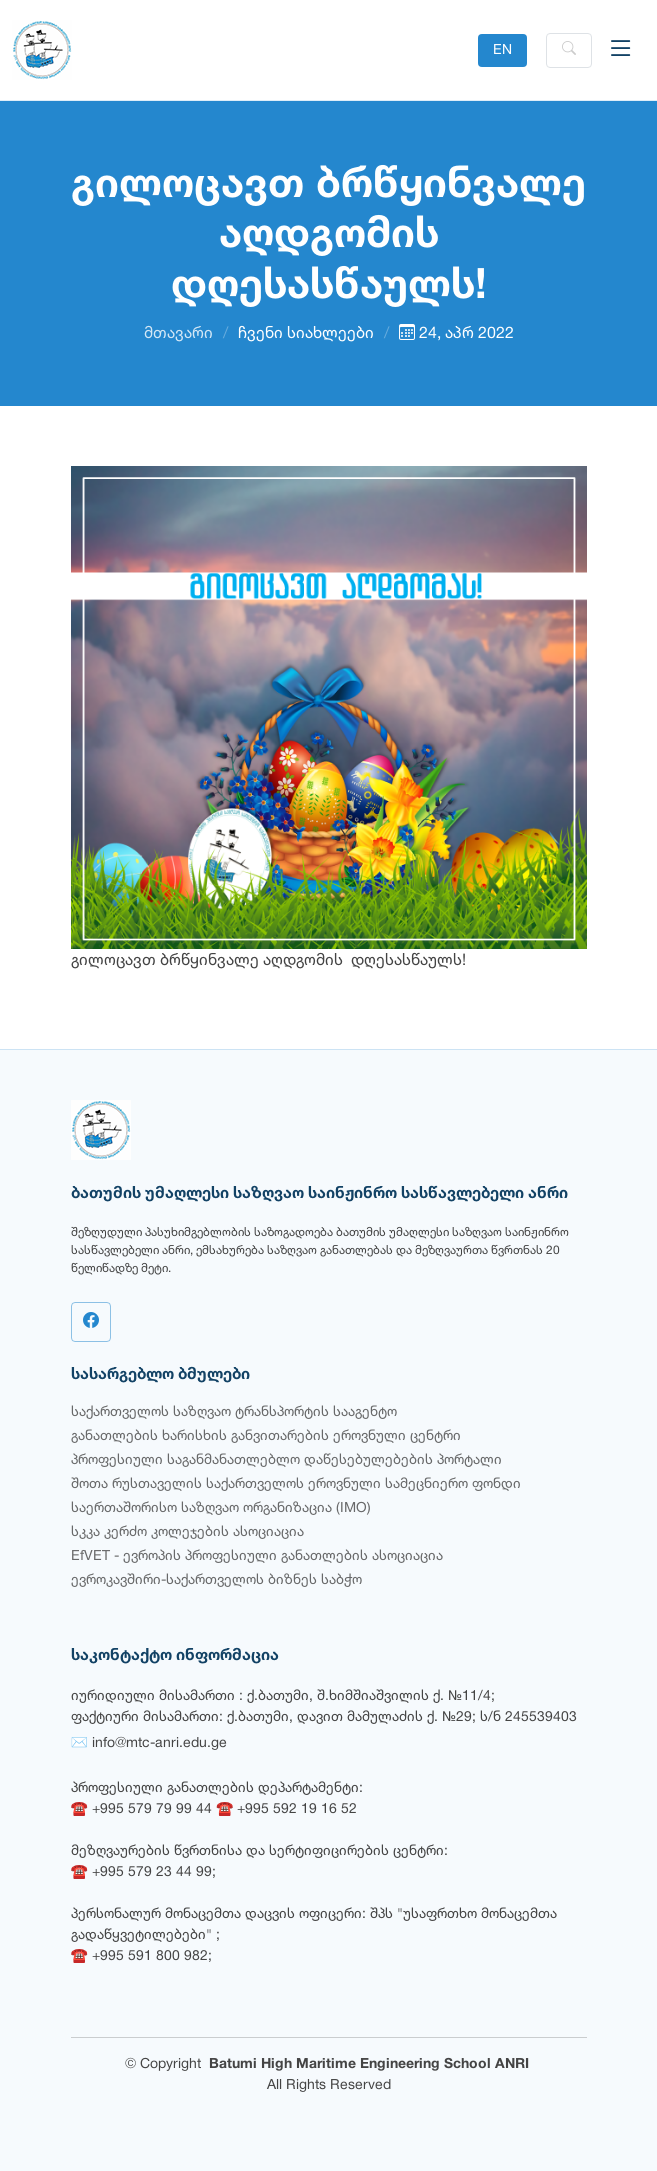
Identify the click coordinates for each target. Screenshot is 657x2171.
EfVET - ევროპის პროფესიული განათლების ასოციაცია (257, 1556)
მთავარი (178, 334)
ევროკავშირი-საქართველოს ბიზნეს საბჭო (216, 1580)
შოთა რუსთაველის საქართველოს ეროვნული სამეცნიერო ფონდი (296, 1484)
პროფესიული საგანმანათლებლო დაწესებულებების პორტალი (286, 1460)
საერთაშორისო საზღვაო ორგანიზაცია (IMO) (221, 1508)
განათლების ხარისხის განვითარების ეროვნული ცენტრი (266, 1436)
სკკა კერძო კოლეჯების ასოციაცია (187, 1532)
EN (502, 50)
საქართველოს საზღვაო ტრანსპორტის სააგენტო (234, 1412)
